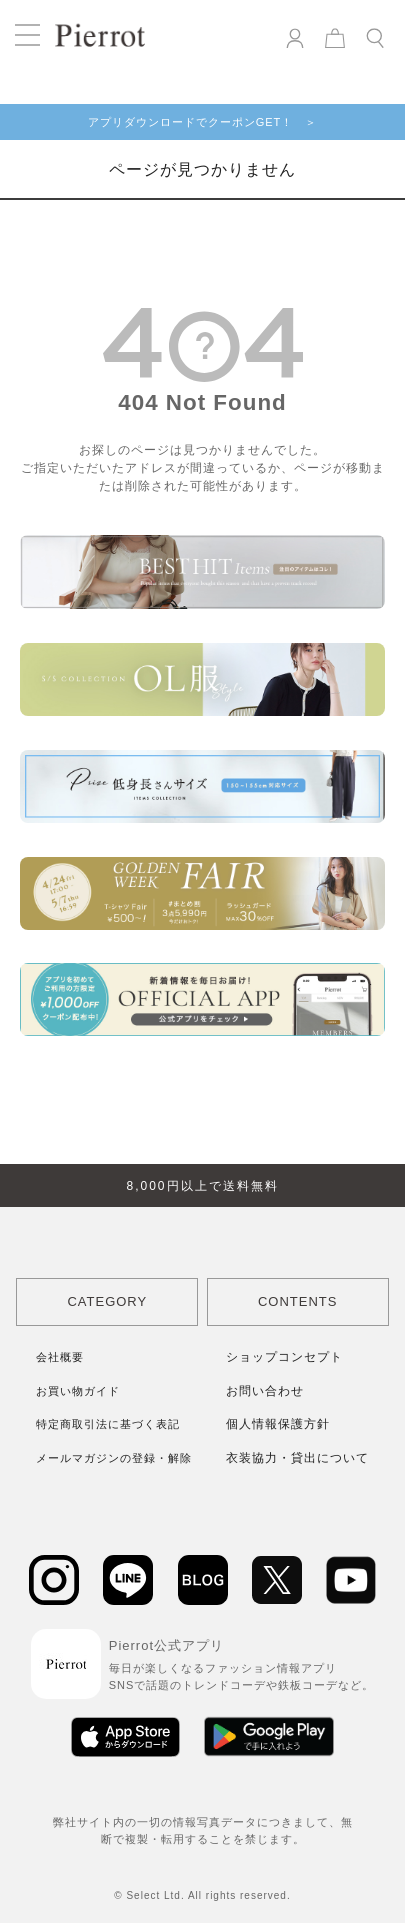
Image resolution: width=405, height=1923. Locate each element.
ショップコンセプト (284, 1357)
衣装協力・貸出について (297, 1458)
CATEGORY (107, 1301)
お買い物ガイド (78, 1391)
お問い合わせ (265, 1391)
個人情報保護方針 (278, 1424)
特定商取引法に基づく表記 (108, 1424)
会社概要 (60, 1357)
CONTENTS (298, 1301)
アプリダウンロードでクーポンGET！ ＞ (203, 122)
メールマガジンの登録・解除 (114, 1458)
